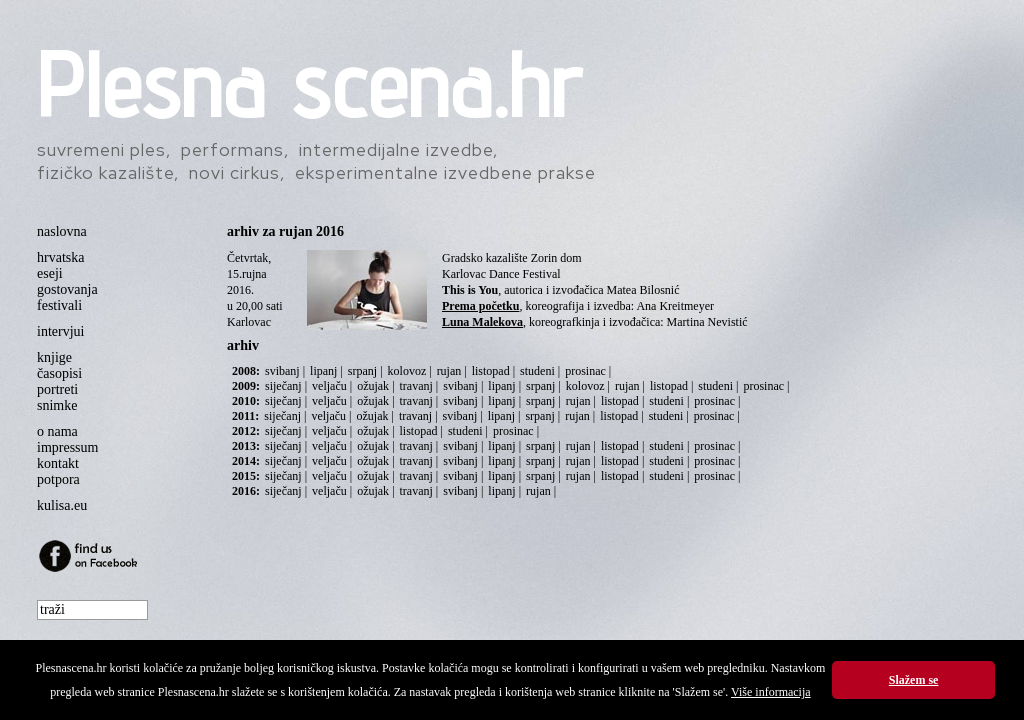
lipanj (323, 371)
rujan (449, 371)
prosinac (585, 371)
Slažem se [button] (914, 680)
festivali (59, 305)
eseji (50, 273)
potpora (58, 479)
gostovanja (67, 289)
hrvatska (60, 257)
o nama (57, 431)
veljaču (329, 386)
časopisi (59, 373)
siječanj (283, 386)
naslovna (62, 231)
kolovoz (407, 371)
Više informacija (771, 692)
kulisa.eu (62, 505)
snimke (57, 405)
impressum (67, 447)
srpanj (362, 371)
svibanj (282, 371)
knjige (54, 357)
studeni (537, 371)
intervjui (60, 331)
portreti (57, 389)
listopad (491, 371)
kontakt (58, 463)
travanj (416, 386)
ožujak (373, 386)
